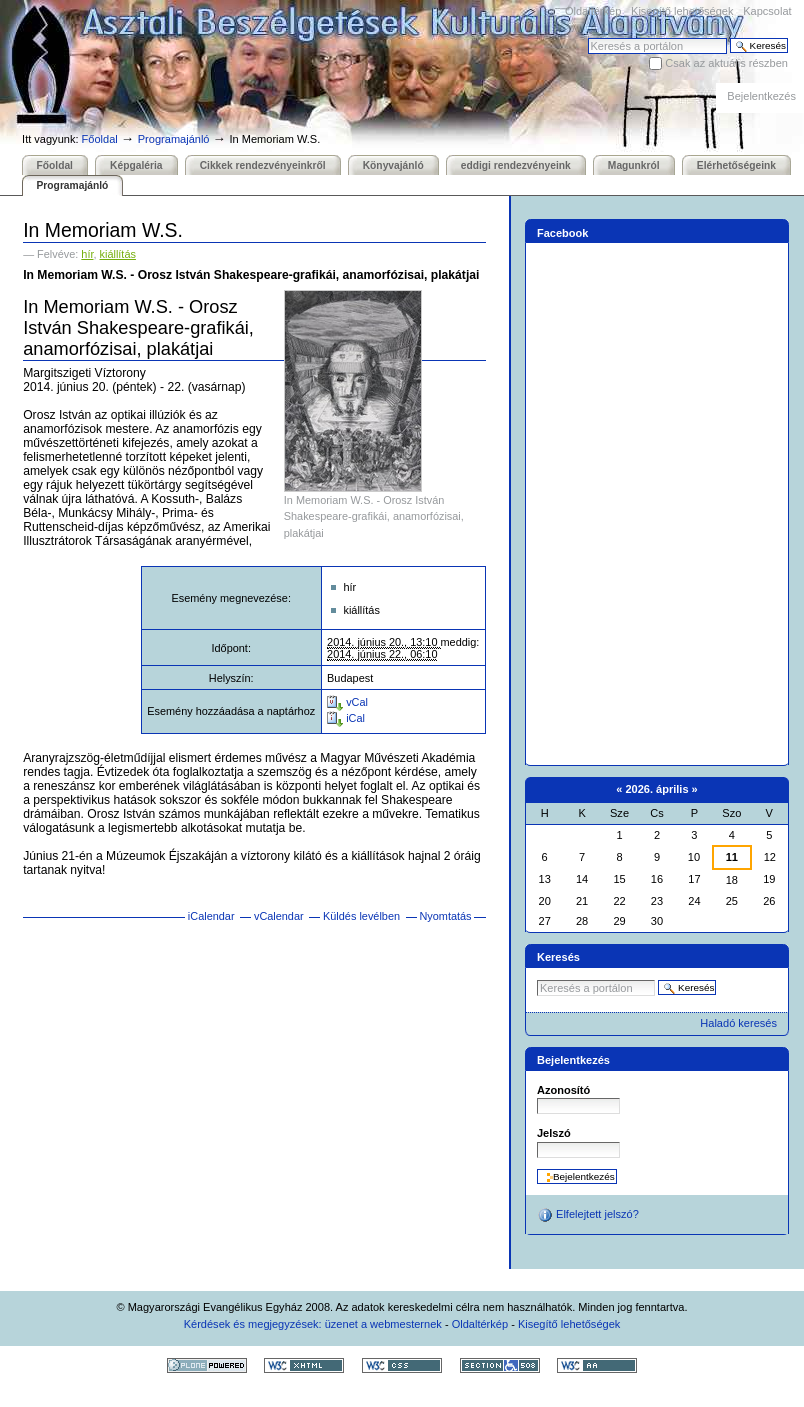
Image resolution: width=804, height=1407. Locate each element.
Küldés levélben (361, 916)
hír (87, 254)
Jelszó (554, 1133)
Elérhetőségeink (736, 165)
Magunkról (634, 165)
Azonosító (563, 1090)
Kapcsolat (767, 11)
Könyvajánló (393, 165)
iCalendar (211, 916)
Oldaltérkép (593, 11)
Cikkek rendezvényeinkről (263, 165)
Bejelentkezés (761, 96)
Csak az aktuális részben (726, 63)
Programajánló (174, 139)
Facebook (563, 233)
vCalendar (279, 916)
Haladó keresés (738, 1023)
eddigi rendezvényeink (516, 165)
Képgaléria (136, 165)
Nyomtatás (445, 916)
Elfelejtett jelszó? (588, 1215)
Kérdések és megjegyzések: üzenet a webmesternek (313, 1324)
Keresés (587, 37)
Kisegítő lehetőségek (682, 11)
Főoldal (100, 139)
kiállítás (118, 254)
